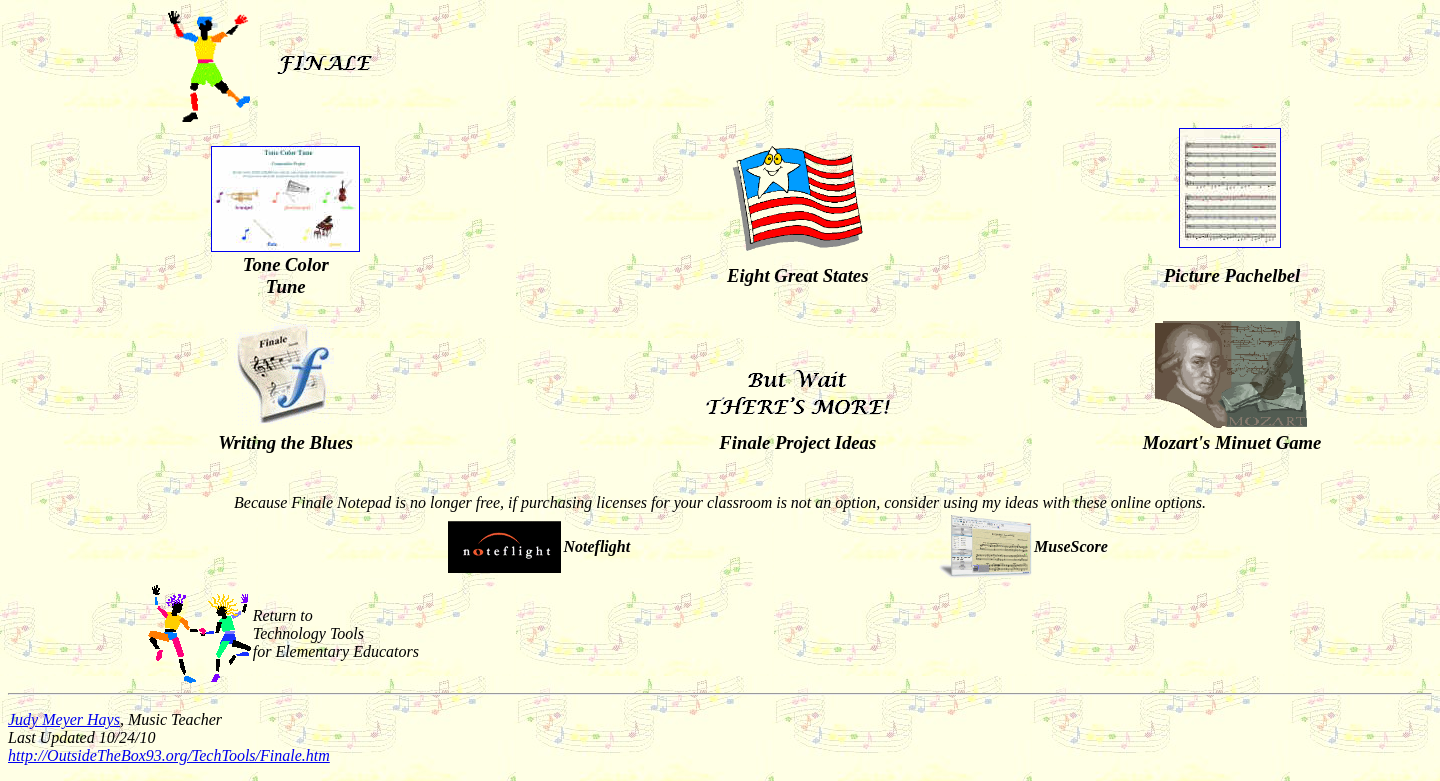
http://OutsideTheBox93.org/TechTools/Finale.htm (169, 755)
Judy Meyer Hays (64, 719)
